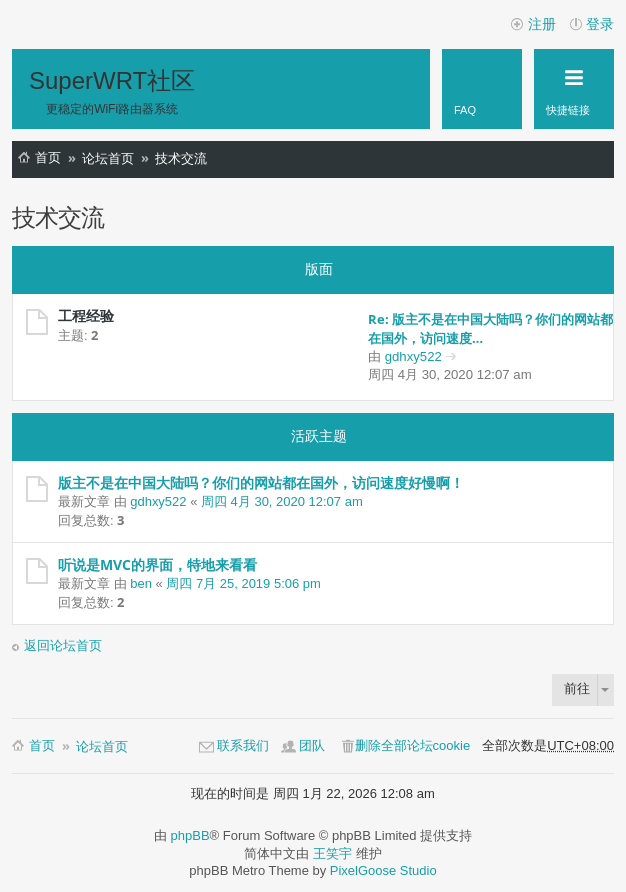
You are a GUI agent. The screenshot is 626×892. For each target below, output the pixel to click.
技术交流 (181, 158)
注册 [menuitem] (542, 24)
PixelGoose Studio (383, 870)
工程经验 (86, 315)
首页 (48, 157)
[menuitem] (482, 89)
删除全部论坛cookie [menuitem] (413, 745)
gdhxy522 (413, 356)
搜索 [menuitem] (601, 162)
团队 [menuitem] (312, 745)
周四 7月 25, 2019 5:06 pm (243, 583)
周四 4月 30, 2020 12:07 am (282, 501)
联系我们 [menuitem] (243, 745)
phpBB (190, 835)
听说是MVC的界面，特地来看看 (157, 564)
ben (141, 583)
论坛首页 (108, 158)
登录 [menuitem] (600, 24)
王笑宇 (332, 853)
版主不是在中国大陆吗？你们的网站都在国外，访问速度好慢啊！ (261, 482)
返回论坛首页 (63, 645)
